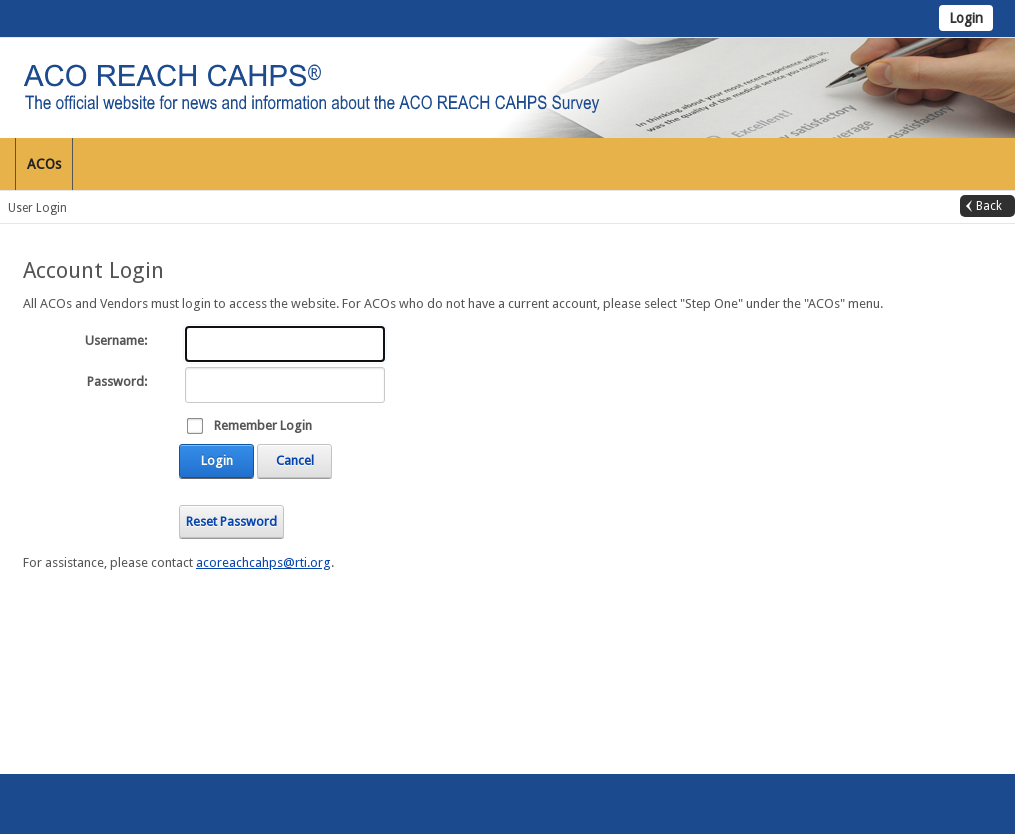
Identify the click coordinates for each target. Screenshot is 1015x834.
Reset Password (231, 521)
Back (989, 206)
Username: (116, 340)
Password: (117, 381)
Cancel (295, 460)
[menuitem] (44, 164)
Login (966, 18)
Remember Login (263, 425)
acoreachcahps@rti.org (263, 562)
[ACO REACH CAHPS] (410, 86)
